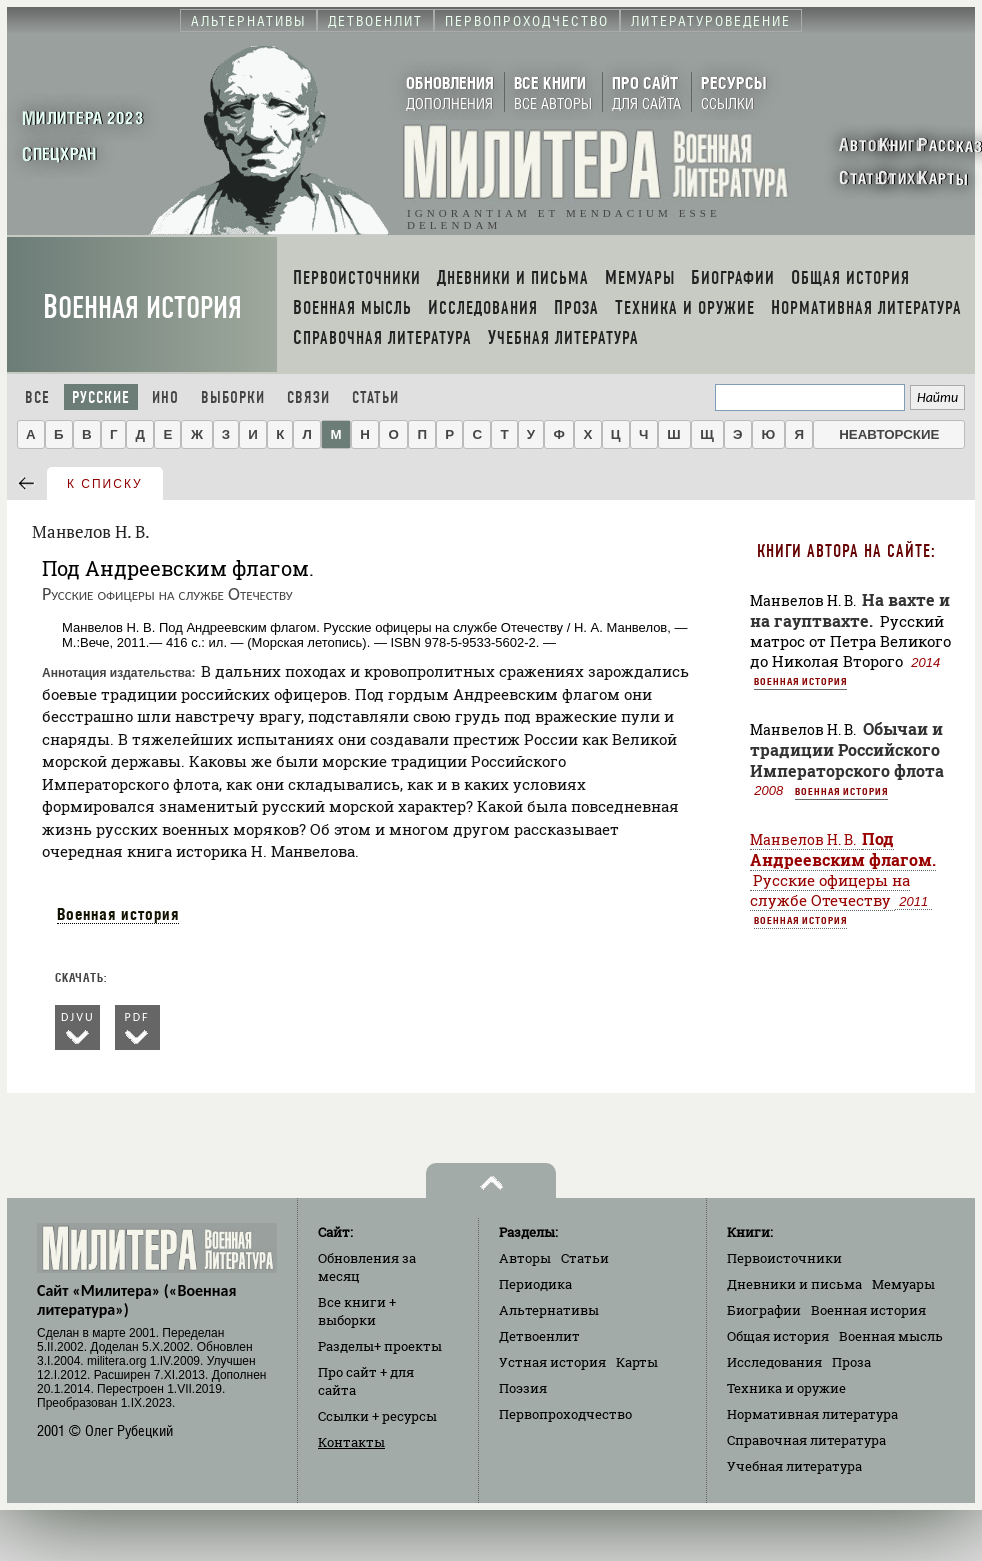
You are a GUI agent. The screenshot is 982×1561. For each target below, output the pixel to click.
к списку (105, 484)
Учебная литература (794, 1466)
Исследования (774, 1362)
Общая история (778, 1336)
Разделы (380, 1346)
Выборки (233, 397)
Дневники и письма (794, 1284)
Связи (308, 397)
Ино (165, 397)
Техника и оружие (786, 1388)
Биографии (764, 1310)
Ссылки (377, 1416)
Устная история (552, 1362)
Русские (101, 397)
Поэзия (523, 1388)
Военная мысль (891, 1336)
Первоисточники (784, 1258)
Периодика (535, 1284)
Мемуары (903, 1284)
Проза (851, 1362)
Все (37, 397)
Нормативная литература (812, 1414)
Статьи (375, 397)
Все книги (357, 1311)
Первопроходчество (565, 1414)
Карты (637, 1362)
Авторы (525, 1258)
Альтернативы (549, 1310)
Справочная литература (806, 1440)
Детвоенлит (539, 1336)
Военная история (142, 307)
